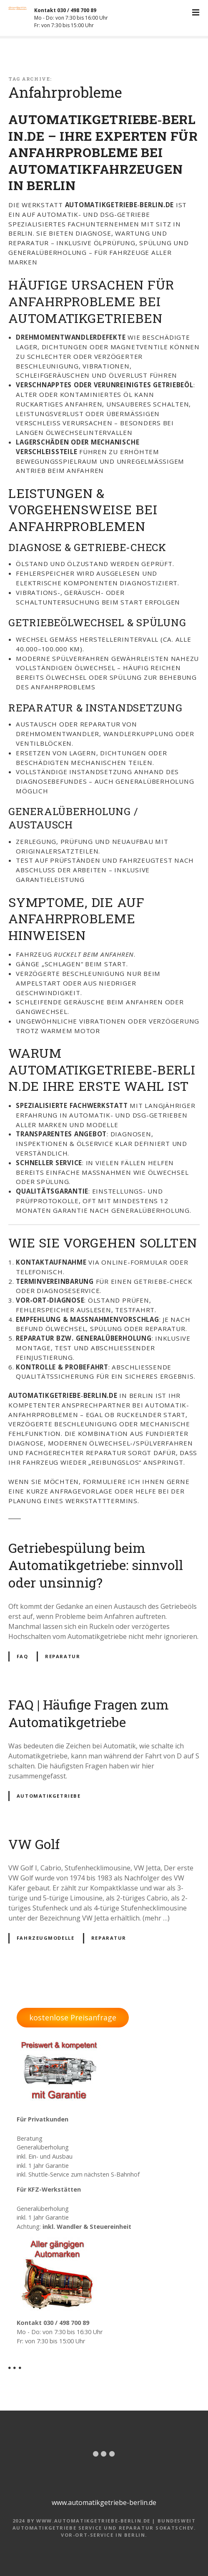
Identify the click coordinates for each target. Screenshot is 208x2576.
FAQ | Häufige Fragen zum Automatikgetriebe (88, 1713)
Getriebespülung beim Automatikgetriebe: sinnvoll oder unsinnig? (95, 1565)
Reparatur (62, 1656)
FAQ (22, 1656)
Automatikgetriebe (49, 1796)
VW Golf (34, 1844)
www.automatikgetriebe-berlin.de (104, 2502)
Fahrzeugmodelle (46, 1938)
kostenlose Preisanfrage (72, 2017)
